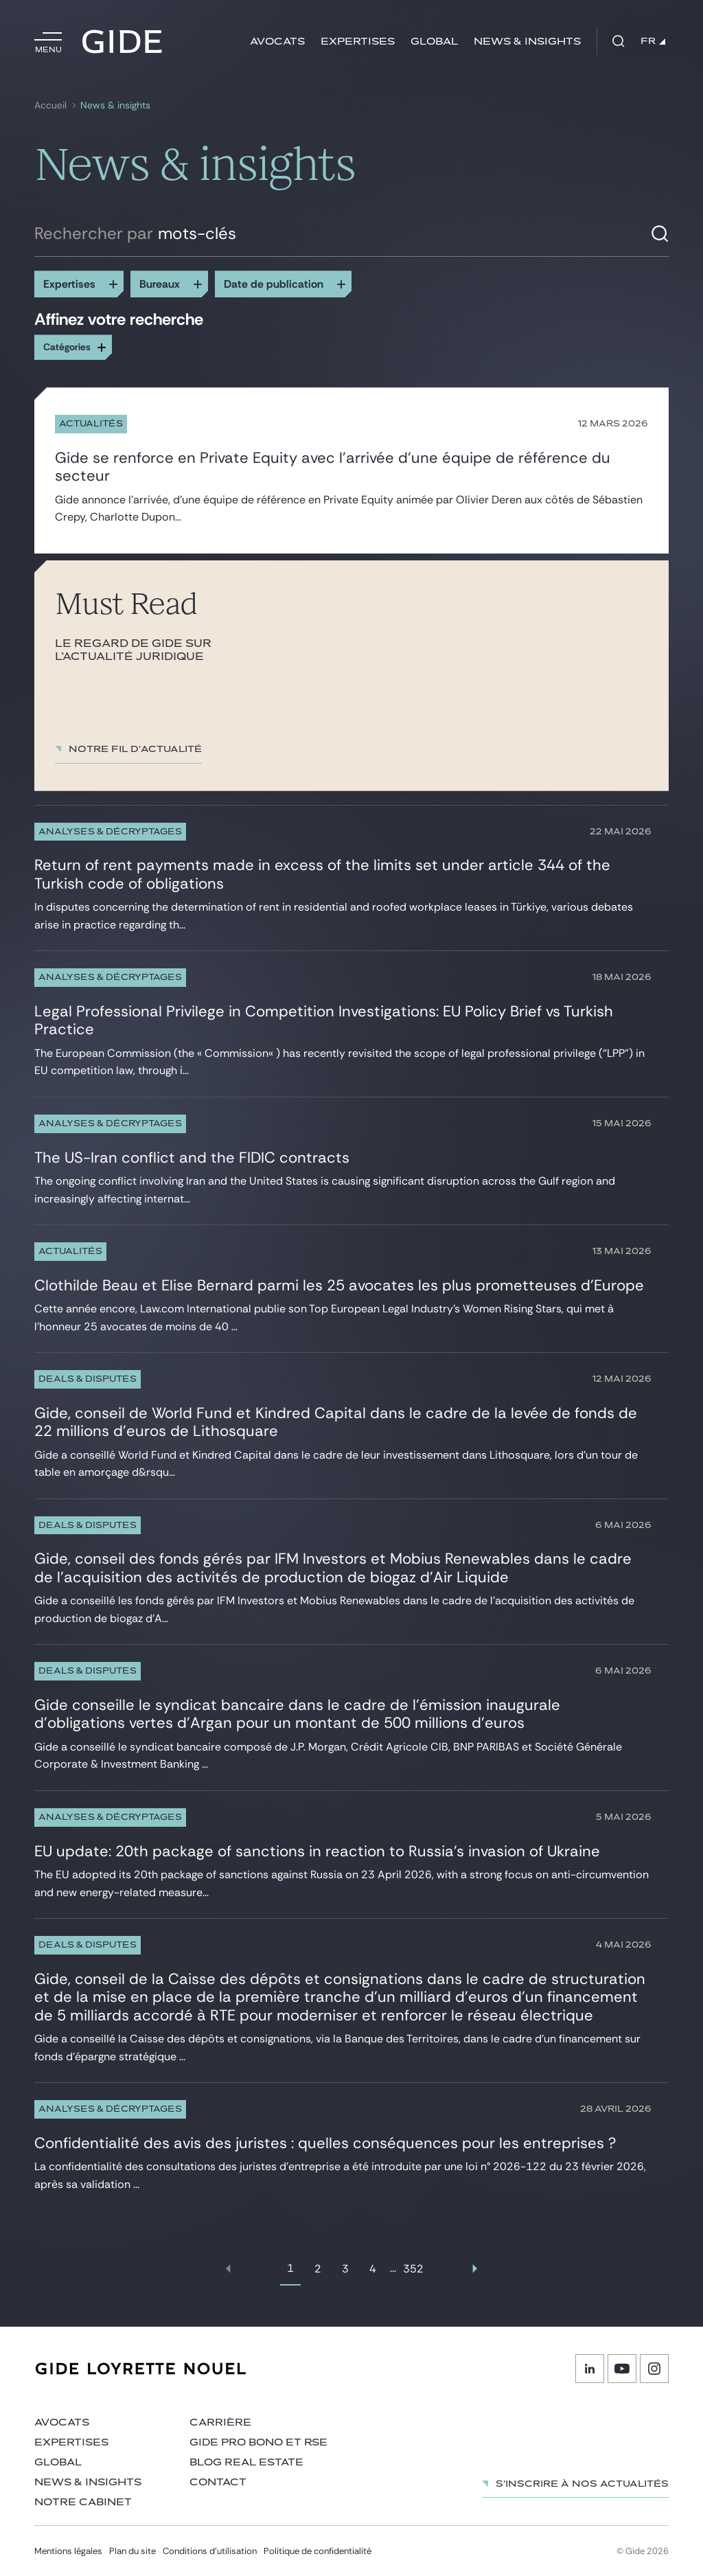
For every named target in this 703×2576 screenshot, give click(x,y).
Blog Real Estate (246, 2462)
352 (413, 2268)
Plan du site (132, 2551)
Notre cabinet (83, 2502)
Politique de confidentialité (317, 2551)
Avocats (277, 41)
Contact (217, 2482)
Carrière (220, 2422)
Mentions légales (68, 2551)
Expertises (358, 41)
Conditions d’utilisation (210, 2551)
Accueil (50, 105)
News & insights (527, 41)
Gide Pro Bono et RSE (258, 2442)
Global (434, 41)
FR (653, 41)
